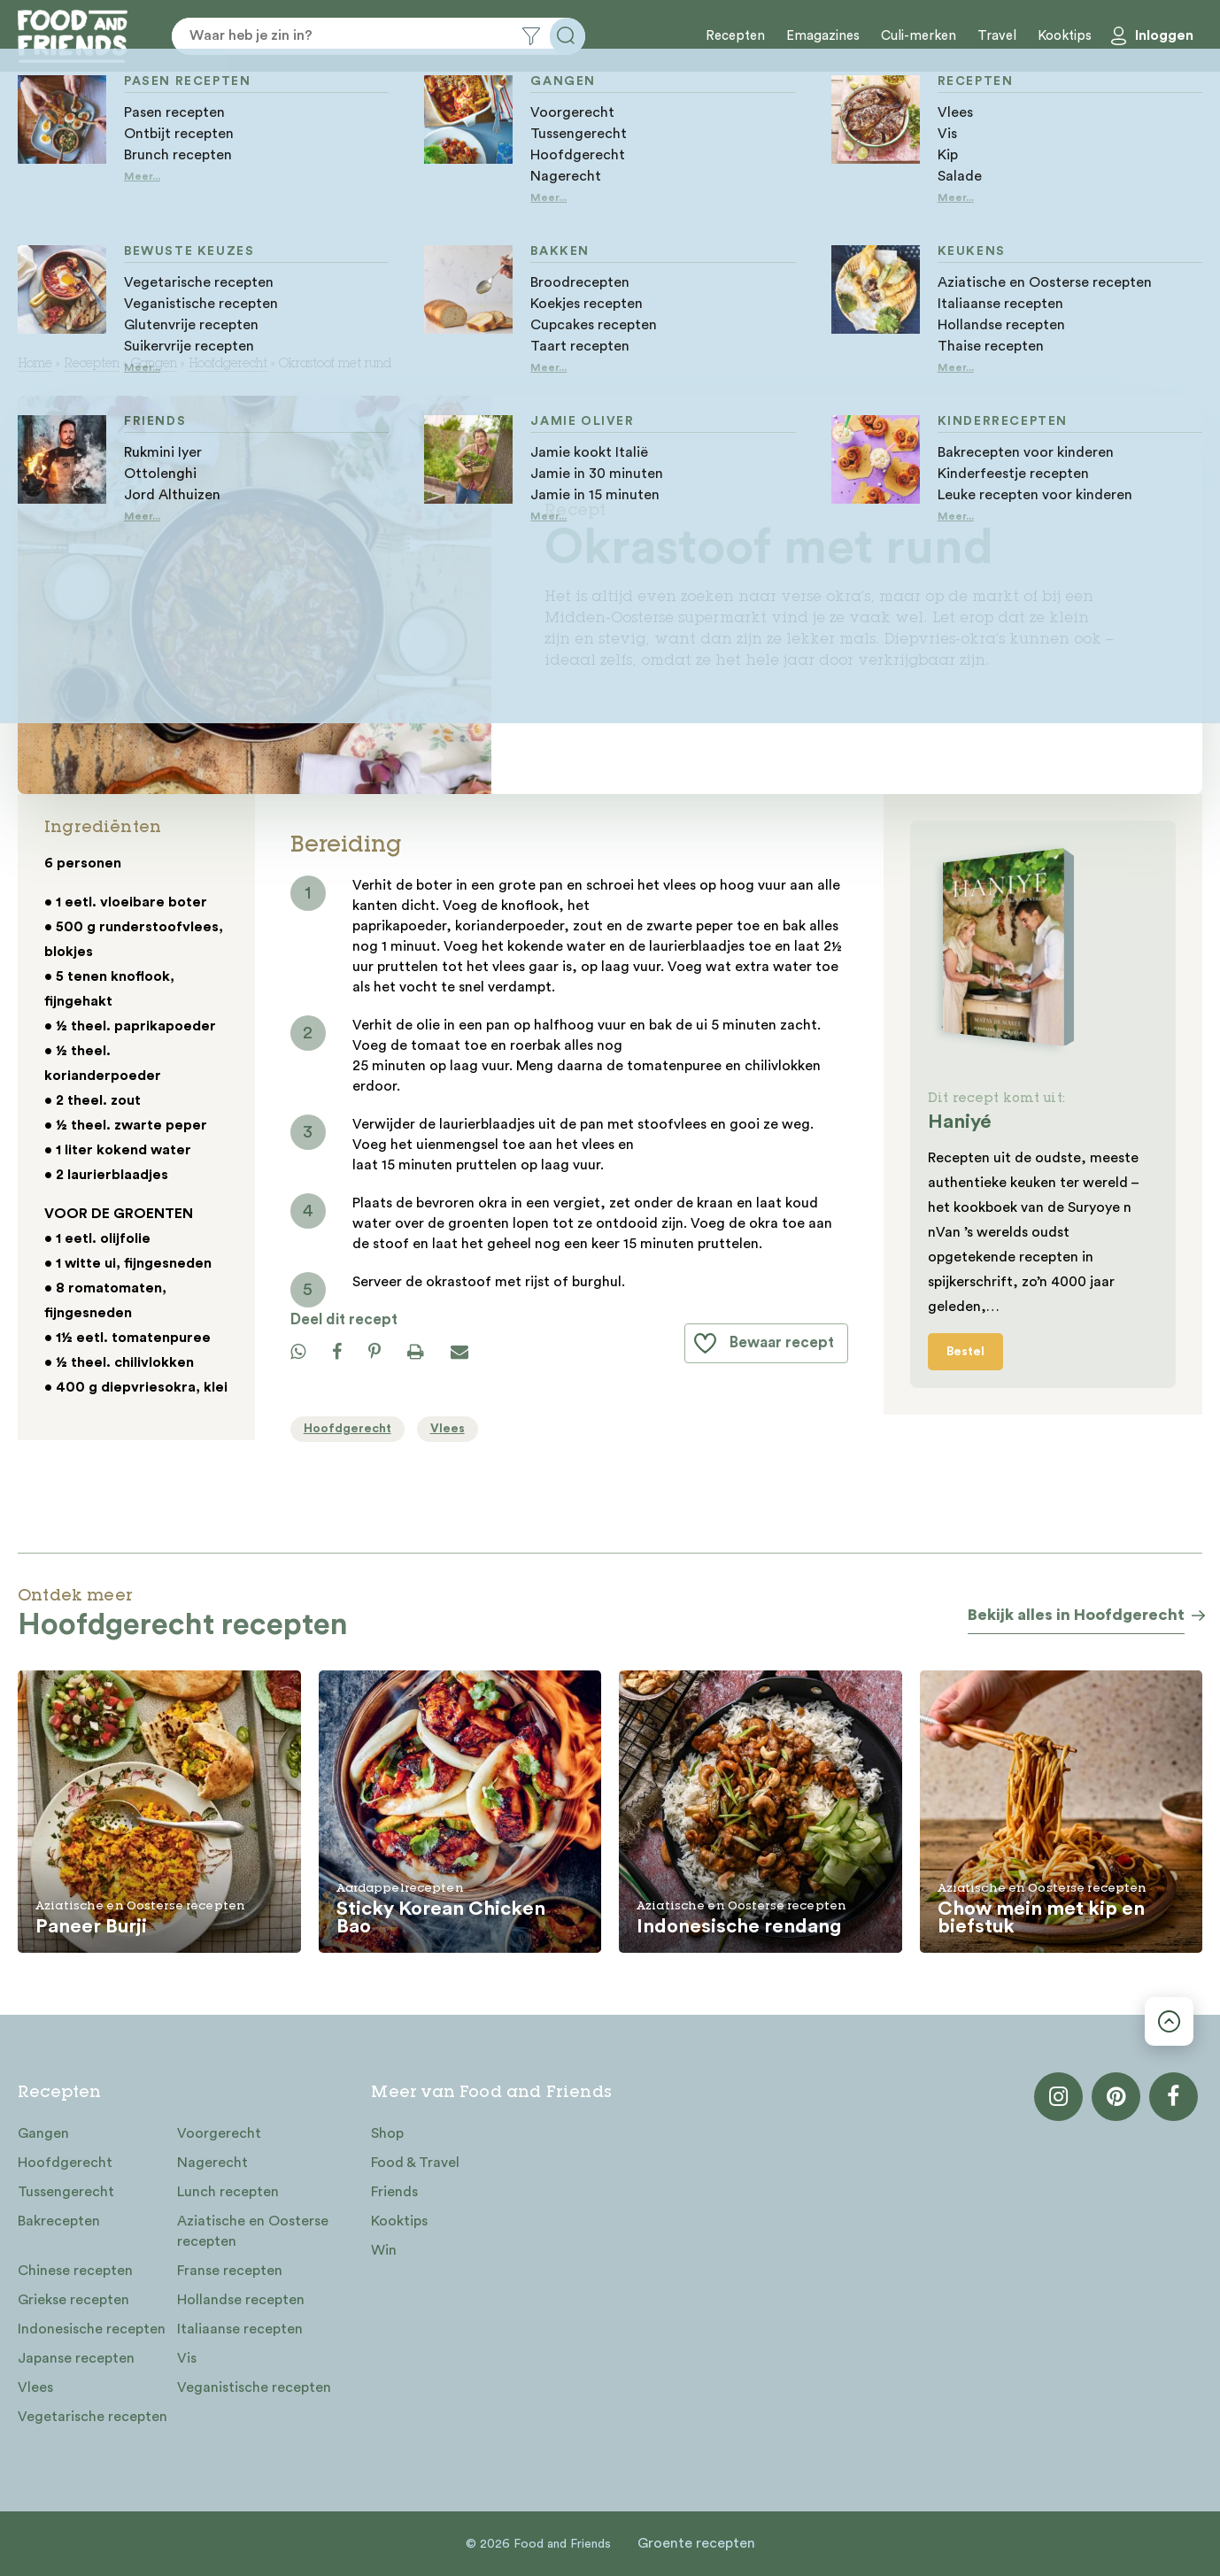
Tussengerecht (66, 2192)
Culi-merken (918, 35)
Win (384, 2250)
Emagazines (823, 35)
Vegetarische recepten (92, 2417)
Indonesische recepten (92, 2329)
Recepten (735, 35)
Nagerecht (212, 2163)
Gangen (154, 365)
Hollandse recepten (241, 2300)
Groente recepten (696, 2543)
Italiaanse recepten (240, 2329)
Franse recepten (229, 2271)
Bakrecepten (59, 2221)
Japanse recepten (76, 2358)
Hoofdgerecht (228, 365)
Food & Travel (415, 2163)
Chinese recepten (75, 2271)
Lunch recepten (228, 2192)
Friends (394, 2192)
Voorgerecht (219, 2133)
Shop (387, 2133)
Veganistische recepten (254, 2387)
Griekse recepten (73, 2300)
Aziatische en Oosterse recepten (252, 2231)
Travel (996, 35)
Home (35, 365)
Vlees (35, 2387)
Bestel (965, 1352)
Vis (187, 2358)
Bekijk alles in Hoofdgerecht (1076, 1615)
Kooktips (1065, 35)
